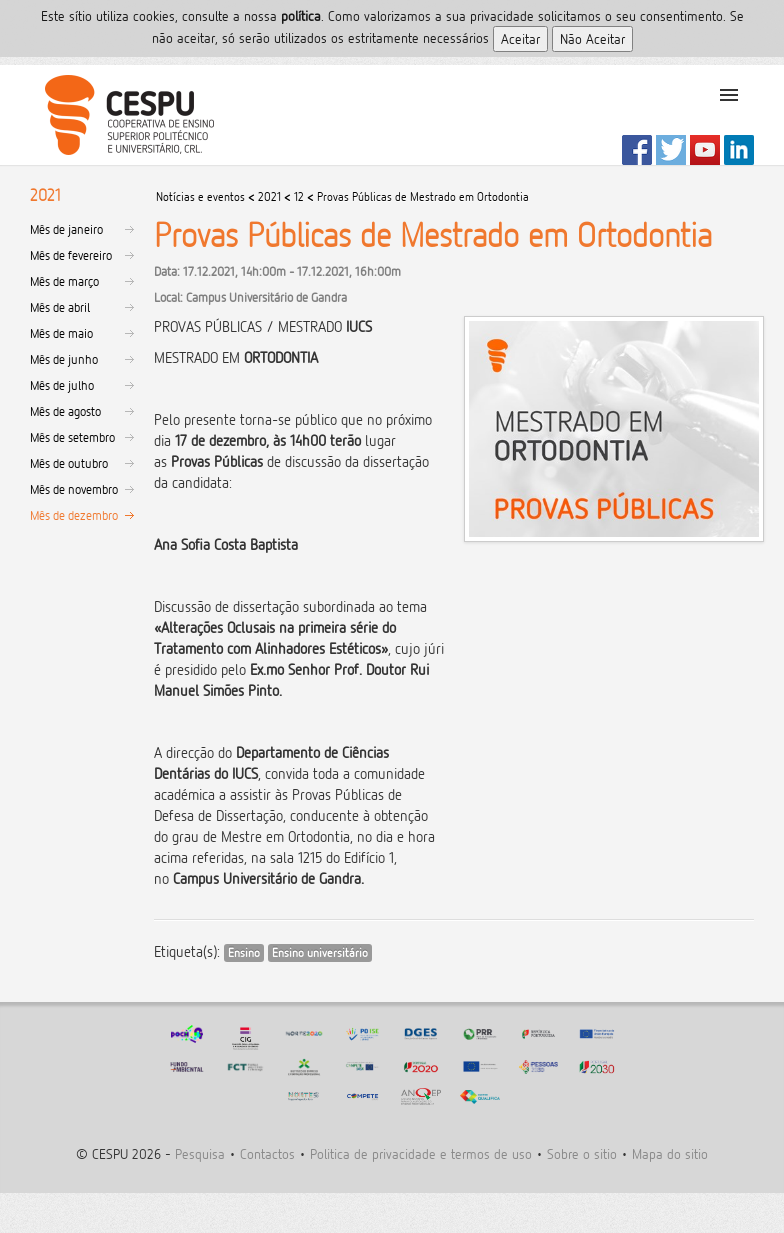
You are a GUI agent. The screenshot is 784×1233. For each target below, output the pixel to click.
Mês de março (64, 281)
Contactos (267, 1153)
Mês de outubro (69, 463)
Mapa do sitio (670, 1153)
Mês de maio (61, 333)
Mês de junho (64, 359)
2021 (269, 196)
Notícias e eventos (200, 196)
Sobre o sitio (582, 1153)
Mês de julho (62, 385)
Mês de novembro (74, 489)
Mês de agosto (65, 411)
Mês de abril (60, 307)
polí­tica (301, 15)
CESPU (121, 115)
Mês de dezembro (74, 515)
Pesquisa (200, 1153)
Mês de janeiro (66, 229)
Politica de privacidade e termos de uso (421, 1153)
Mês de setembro (72, 437)
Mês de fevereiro (71, 255)
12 (299, 196)
